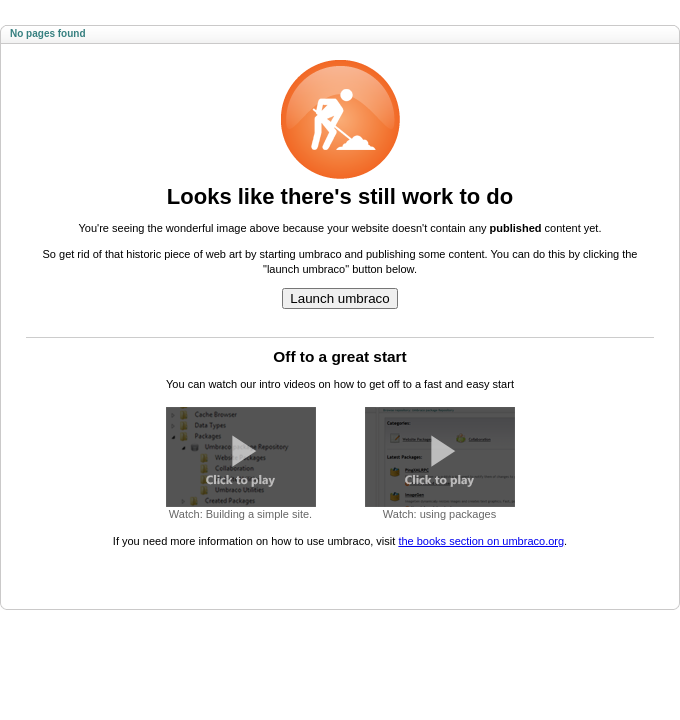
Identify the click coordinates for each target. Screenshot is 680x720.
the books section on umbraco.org (481, 541)
